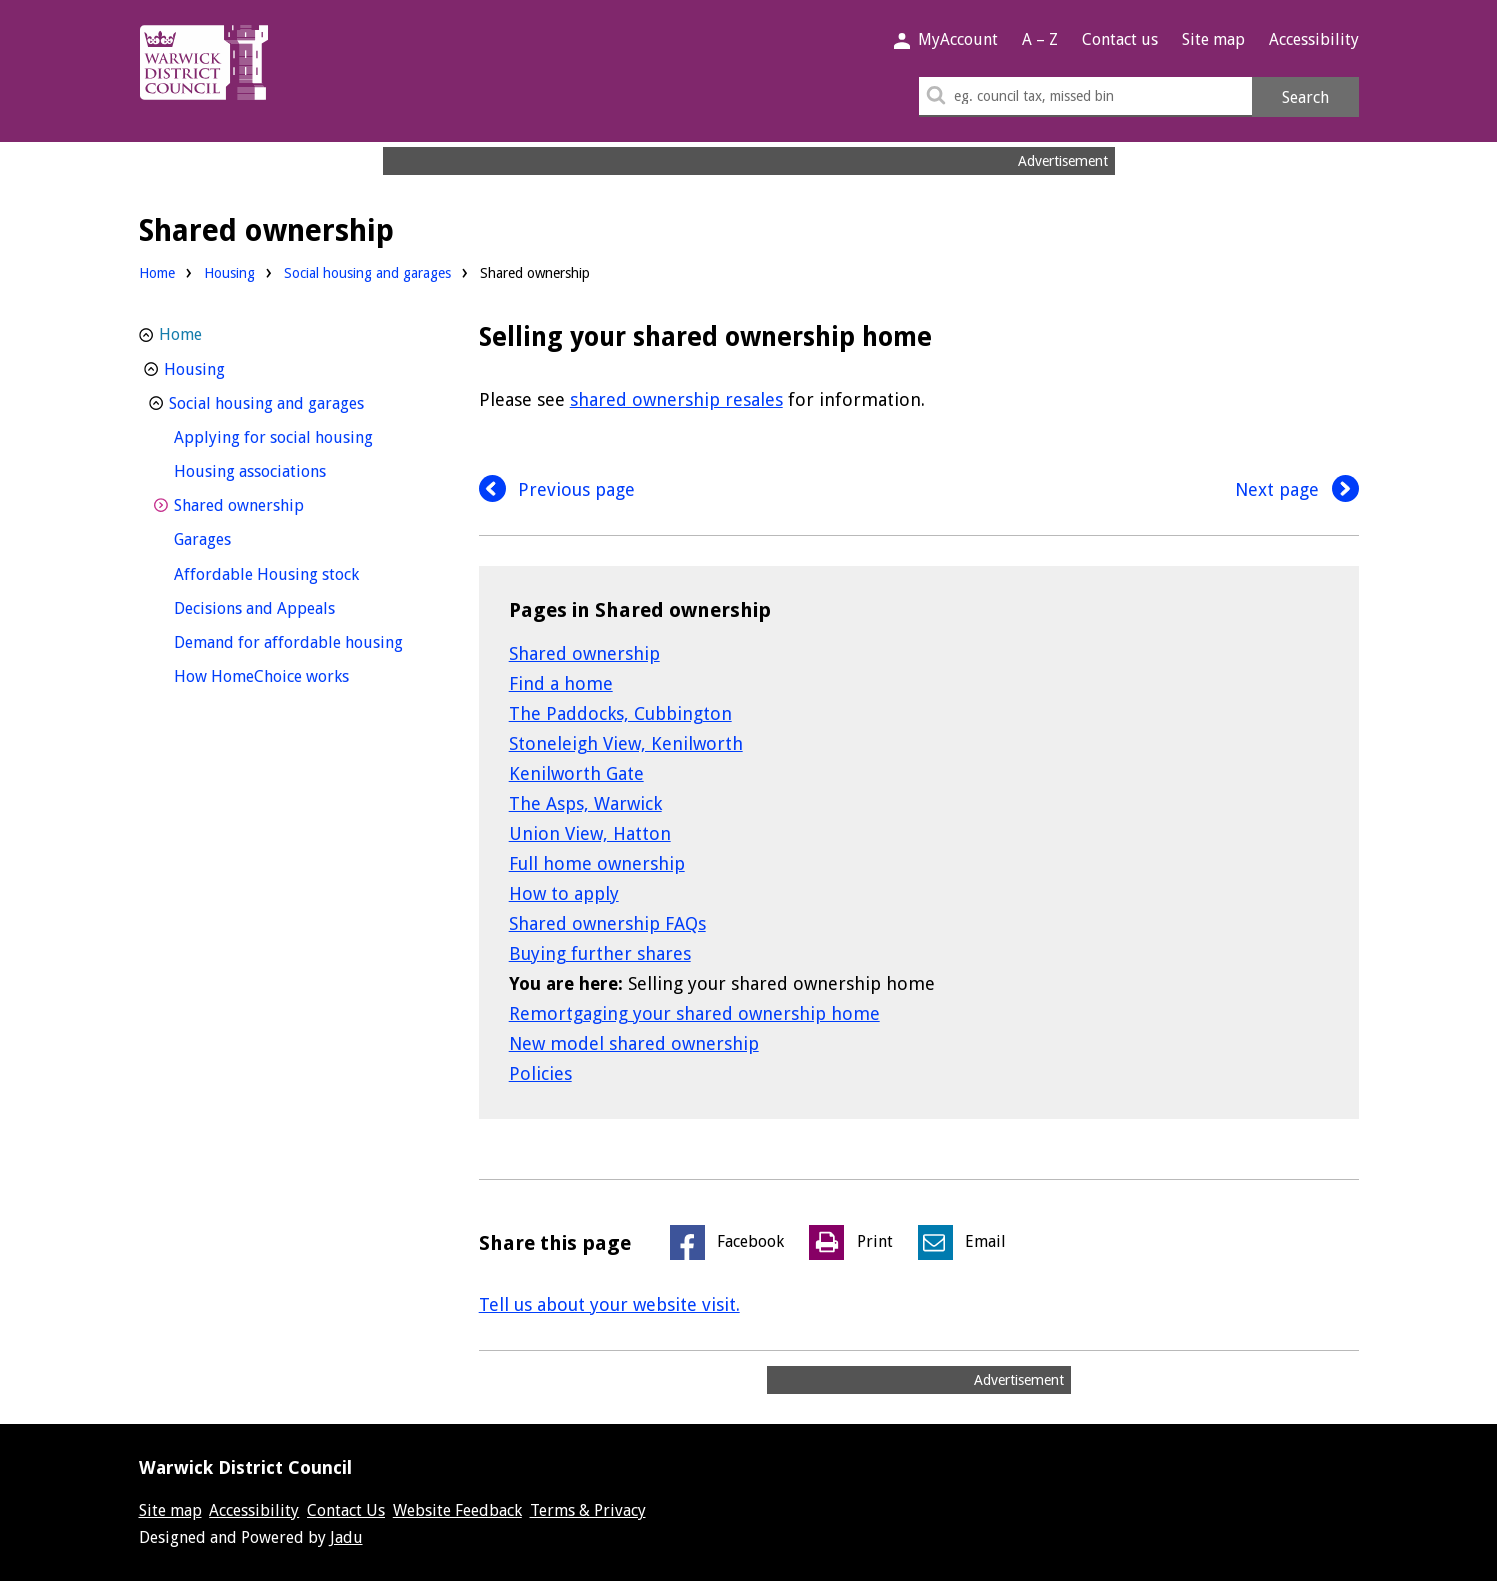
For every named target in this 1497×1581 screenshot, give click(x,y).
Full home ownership (597, 863)
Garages (239, 537)
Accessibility (1314, 39)
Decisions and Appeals (291, 606)
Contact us (1120, 39)
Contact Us (346, 1510)
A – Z (1040, 39)
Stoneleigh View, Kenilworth (626, 743)
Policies (540, 1073)
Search (1305, 97)
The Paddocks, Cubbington (620, 713)
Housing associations (287, 469)
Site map (1213, 39)
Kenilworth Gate (576, 773)
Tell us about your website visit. (609, 1304)
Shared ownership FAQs (607, 923)
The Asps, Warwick (585, 803)
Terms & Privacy (588, 1510)
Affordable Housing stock (301, 572)
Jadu (346, 1537)
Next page (1297, 489)
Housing (229, 273)
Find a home (561, 683)
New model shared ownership (634, 1043)
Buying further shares (600, 953)
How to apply (564, 893)
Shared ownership (584, 653)
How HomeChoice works (298, 674)
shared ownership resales (676, 399)
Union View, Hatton (590, 833)
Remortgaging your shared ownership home (694, 1013)
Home (157, 273)
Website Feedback (457, 1510)
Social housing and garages (367, 273)
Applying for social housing (301, 435)
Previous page (557, 489)
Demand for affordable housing (301, 640)
